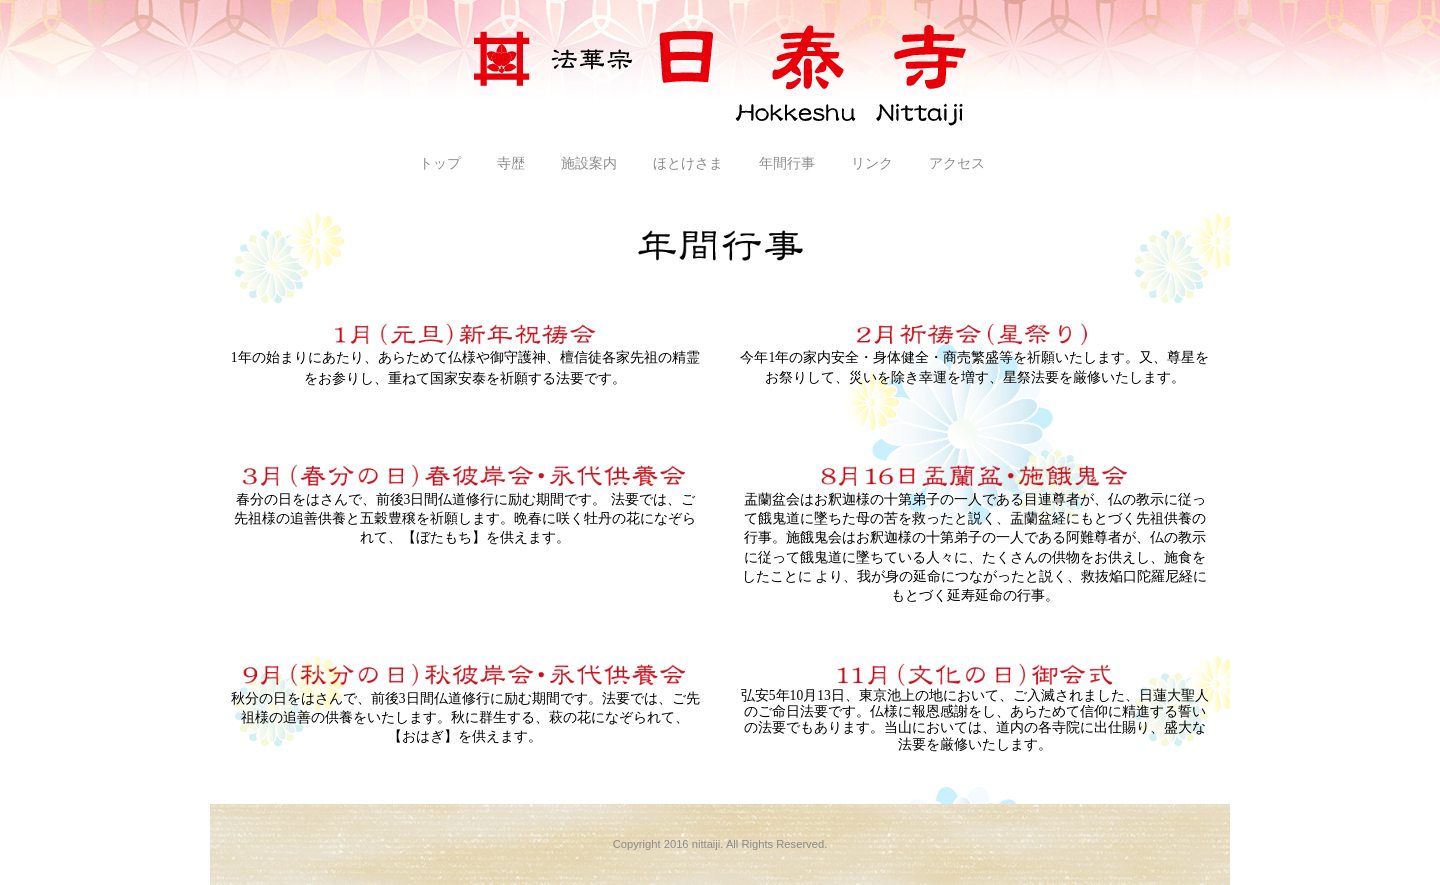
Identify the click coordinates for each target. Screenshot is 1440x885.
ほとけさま (688, 163)
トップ (440, 163)
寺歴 (511, 163)
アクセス (957, 163)
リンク (872, 163)
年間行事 (787, 163)
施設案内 (589, 163)
